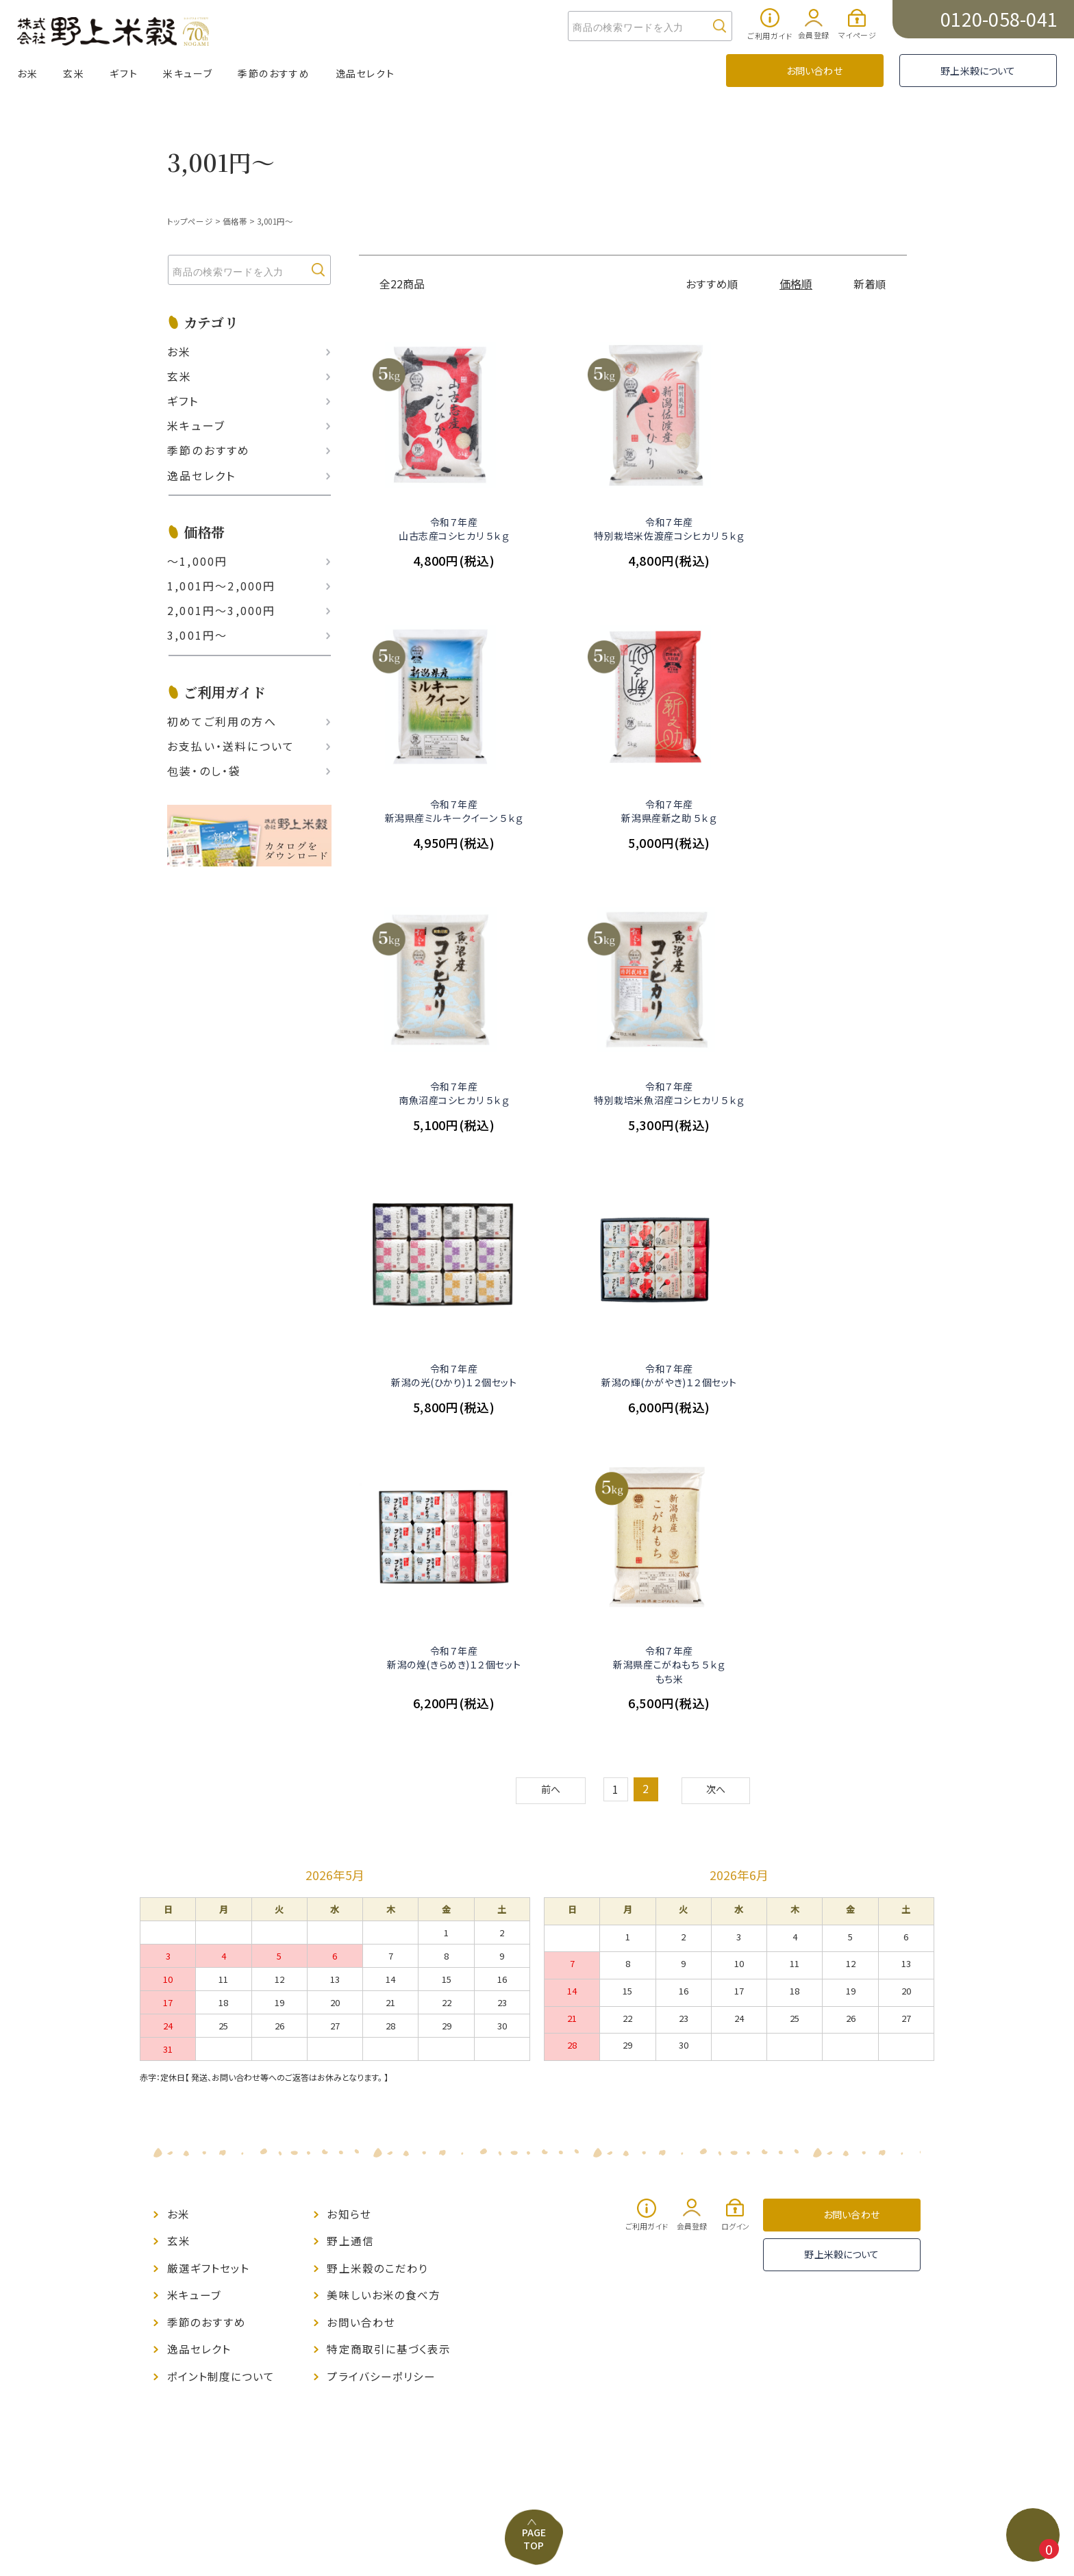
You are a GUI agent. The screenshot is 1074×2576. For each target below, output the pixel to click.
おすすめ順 (712, 283)
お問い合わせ (814, 70)
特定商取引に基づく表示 (389, 2054)
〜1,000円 (197, 561)
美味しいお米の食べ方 (383, 2002)
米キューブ (187, 73)
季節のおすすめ (274, 73)
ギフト (124, 73)
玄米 (73, 73)
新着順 (869, 283)
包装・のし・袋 (204, 770)
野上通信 (350, 1950)
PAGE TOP (536, 2213)
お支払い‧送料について (231, 745)
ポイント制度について (221, 2080)
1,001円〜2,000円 (221, 585)
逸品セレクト (365, 73)
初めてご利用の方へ (222, 720)
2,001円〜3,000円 (221, 610)
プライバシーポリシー (381, 2080)
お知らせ (349, 1923)
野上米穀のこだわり (377, 1976)
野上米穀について (977, 70)
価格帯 (233, 221)
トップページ (189, 221)
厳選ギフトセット (208, 1976)
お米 (27, 73)
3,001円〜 (197, 635)
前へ (549, 1503)
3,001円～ (274, 221)
